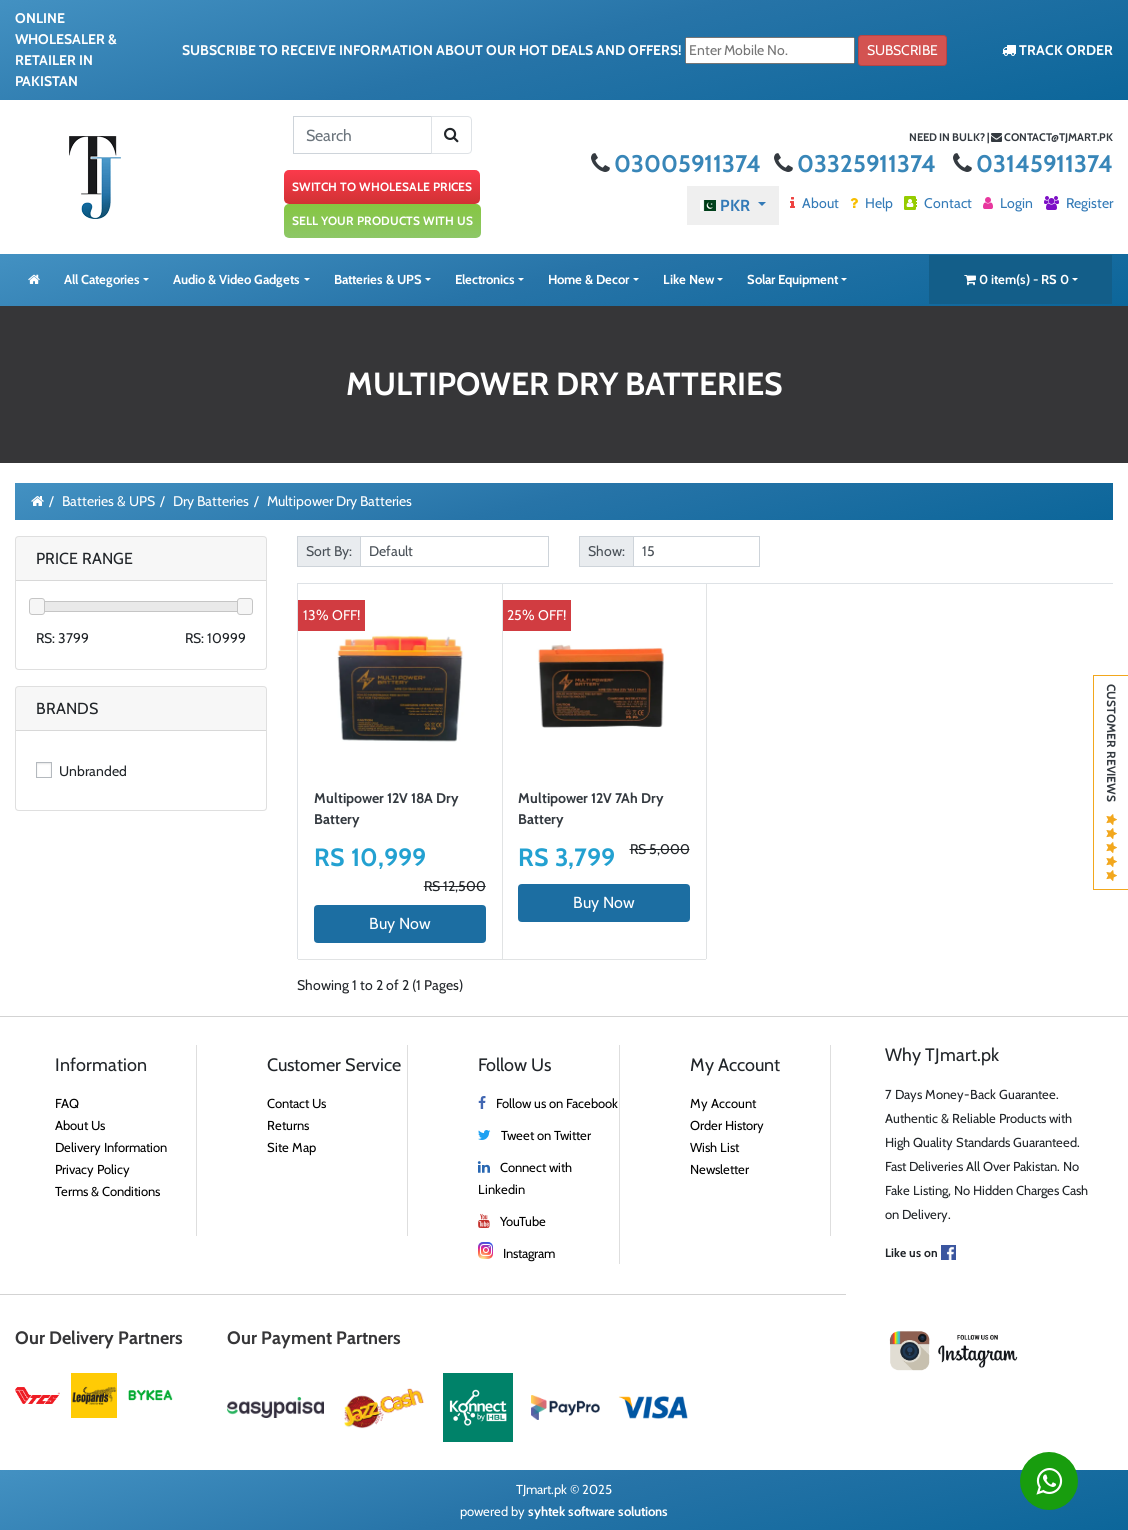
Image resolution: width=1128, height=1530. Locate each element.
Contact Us (296, 1103)
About (814, 203)
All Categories (102, 279)
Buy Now (400, 923)
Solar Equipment (792, 279)
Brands (67, 708)
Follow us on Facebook (557, 1103)
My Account (723, 1103)
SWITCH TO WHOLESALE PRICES (382, 186)
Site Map (291, 1147)
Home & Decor (588, 279)
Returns (288, 1125)
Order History (727, 1125)
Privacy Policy (92, 1169)
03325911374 (857, 163)
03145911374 (1033, 163)
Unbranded (81, 771)
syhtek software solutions (598, 1511)
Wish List (714, 1147)
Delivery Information (111, 1147)
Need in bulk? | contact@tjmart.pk (1011, 137)
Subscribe (902, 50)
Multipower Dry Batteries (339, 501)
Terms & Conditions (107, 1191)
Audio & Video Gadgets (236, 279)
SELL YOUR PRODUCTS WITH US (382, 220)
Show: (606, 551)
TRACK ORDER (1057, 50)
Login (1008, 203)
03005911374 (678, 163)
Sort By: (329, 551)
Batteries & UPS (378, 279)
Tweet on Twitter (546, 1135)
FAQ (67, 1103)
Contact (938, 203)
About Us (80, 1125)
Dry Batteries (211, 501)
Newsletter (719, 1169)
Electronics (485, 279)
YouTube (523, 1221)
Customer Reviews (1111, 782)
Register (1078, 203)
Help (871, 203)
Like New (688, 279)
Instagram (529, 1253)
